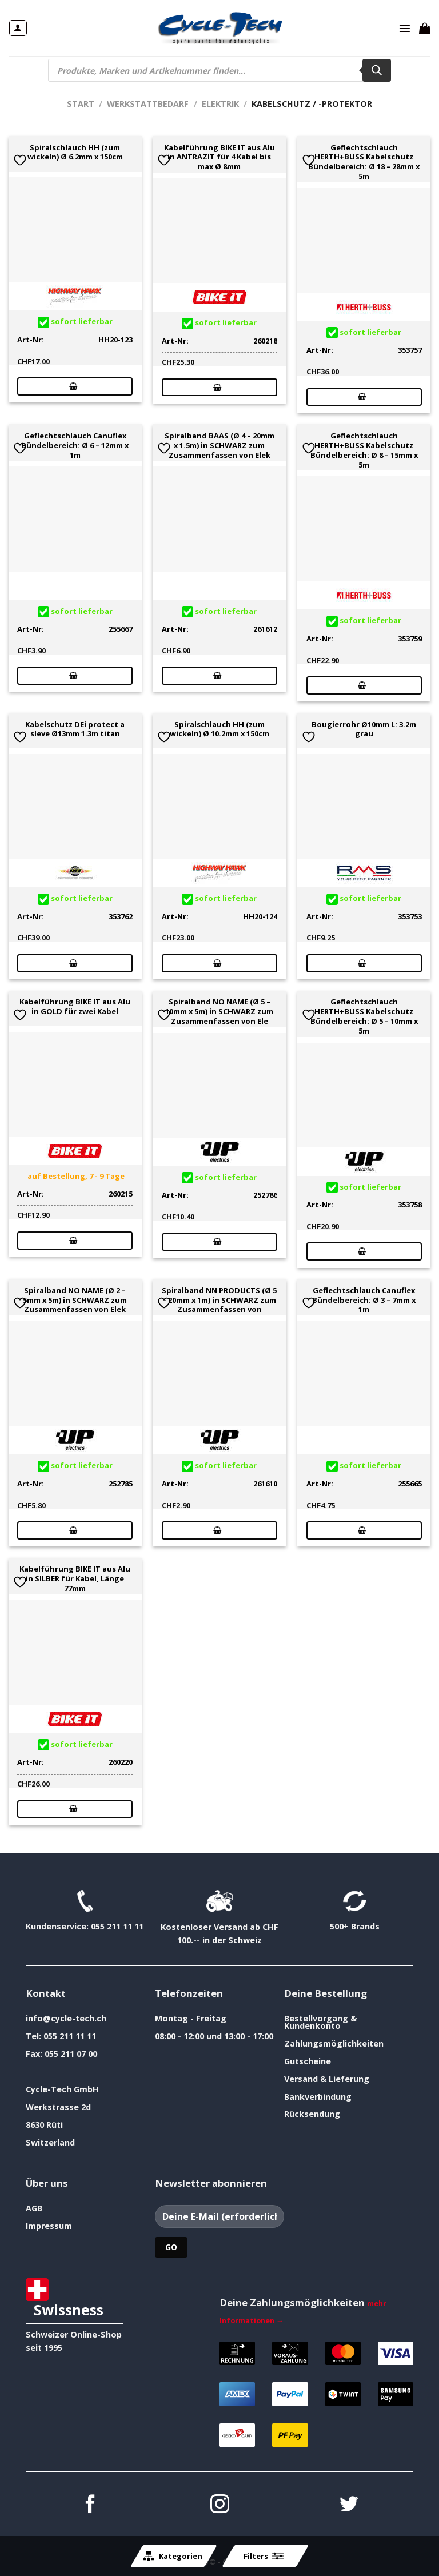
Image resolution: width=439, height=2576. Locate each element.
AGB (34, 2208)
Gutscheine (307, 2061)
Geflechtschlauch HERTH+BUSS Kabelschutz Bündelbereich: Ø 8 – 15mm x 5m (364, 450)
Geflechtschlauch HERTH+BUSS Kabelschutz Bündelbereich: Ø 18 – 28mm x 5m (364, 162)
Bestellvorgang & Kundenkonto (320, 2022)
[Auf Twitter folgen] (349, 2505)
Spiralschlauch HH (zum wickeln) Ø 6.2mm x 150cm (75, 152)
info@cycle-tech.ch (66, 2018)
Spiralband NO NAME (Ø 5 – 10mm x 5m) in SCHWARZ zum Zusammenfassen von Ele (219, 1011)
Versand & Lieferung (326, 2078)
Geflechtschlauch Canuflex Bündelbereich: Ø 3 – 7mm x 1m (364, 1300)
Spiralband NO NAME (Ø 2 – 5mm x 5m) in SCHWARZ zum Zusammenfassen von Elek (75, 1300)
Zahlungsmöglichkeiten (334, 2043)
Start (80, 103)
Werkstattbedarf (148, 103)
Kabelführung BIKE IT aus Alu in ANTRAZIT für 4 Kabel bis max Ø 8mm (219, 157)
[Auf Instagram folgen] (219, 2505)
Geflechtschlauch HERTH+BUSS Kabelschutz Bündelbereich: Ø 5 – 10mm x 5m (364, 1016)
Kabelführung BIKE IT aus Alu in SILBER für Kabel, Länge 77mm (74, 1578)
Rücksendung (312, 2113)
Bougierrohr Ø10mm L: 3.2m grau (364, 729)
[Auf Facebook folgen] (90, 2505)
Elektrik (220, 103)
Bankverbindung (318, 2096)
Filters (264, 2556)
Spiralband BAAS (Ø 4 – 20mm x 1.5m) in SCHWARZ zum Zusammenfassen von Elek (219, 445)
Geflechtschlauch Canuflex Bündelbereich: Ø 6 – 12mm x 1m (75, 445)
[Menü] (404, 28)
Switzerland (50, 2142)
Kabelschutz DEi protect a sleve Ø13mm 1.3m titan (75, 729)
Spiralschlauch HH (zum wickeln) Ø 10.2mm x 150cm (219, 729)
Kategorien (172, 2556)
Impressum (49, 2225)
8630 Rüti (44, 2124)
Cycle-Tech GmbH (62, 2089)
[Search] (376, 70)
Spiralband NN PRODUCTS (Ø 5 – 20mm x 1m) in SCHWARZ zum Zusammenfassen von (219, 1300)
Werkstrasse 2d (58, 2107)
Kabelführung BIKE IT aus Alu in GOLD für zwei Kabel (74, 1006)
